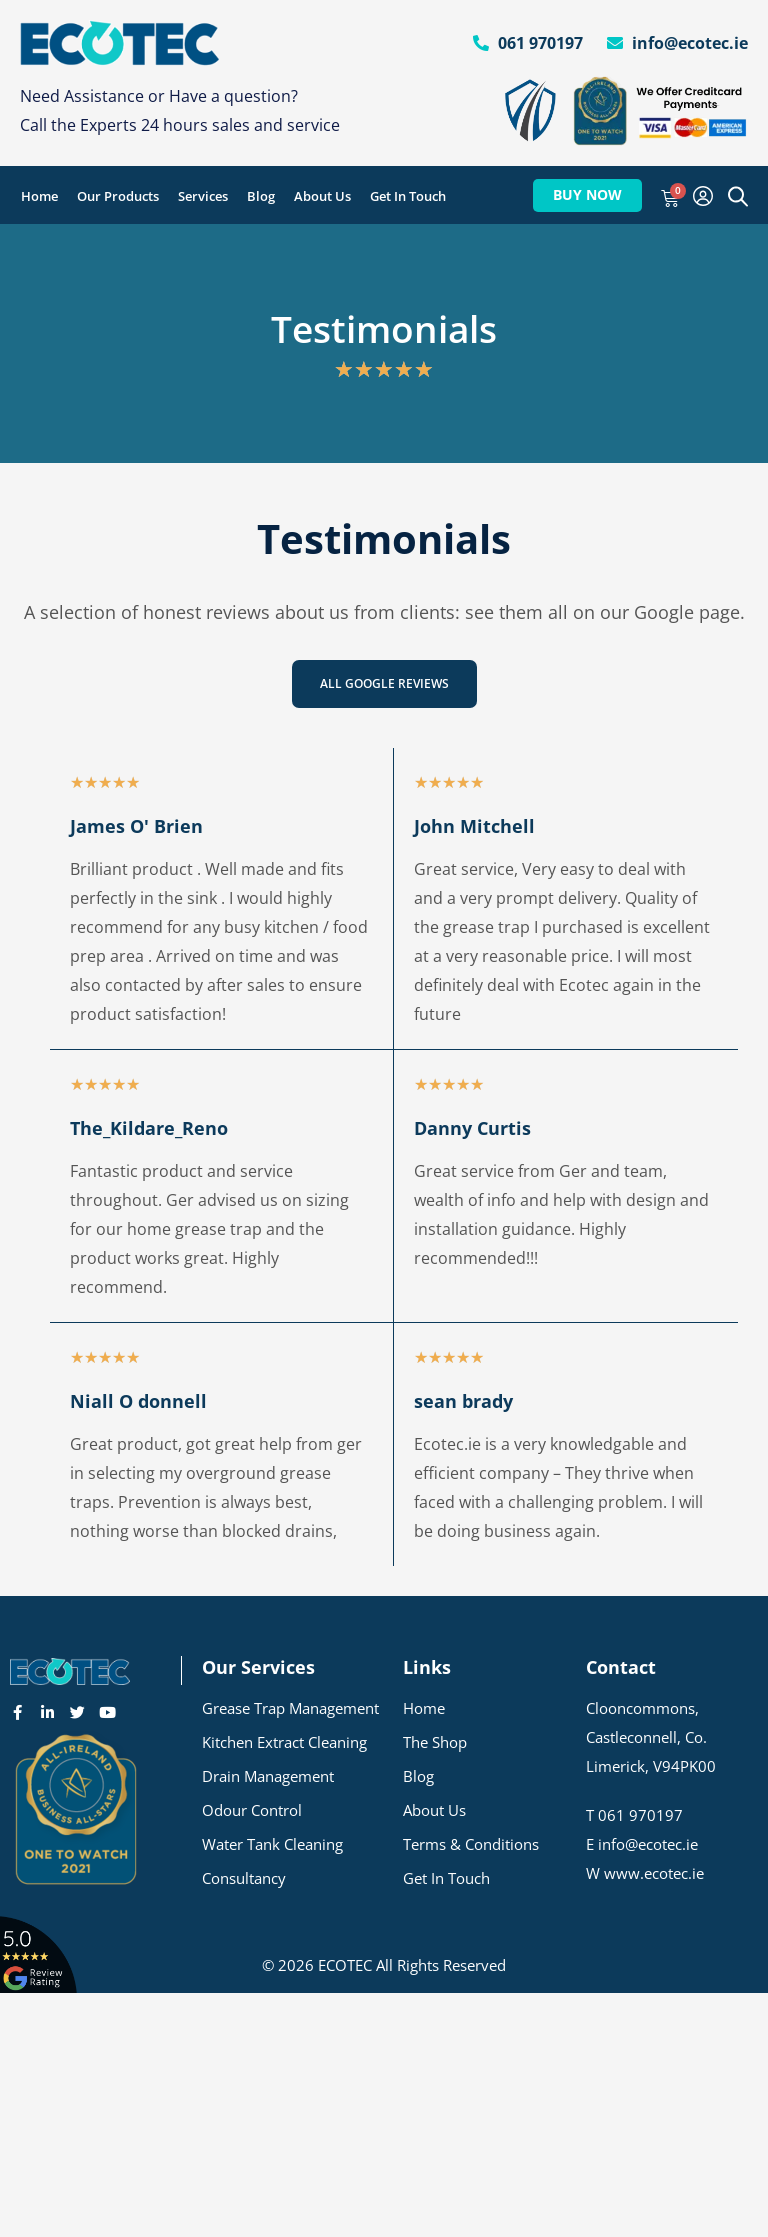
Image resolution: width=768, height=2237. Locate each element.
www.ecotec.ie (654, 1873)
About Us (322, 196)
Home (39, 196)
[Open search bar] (738, 196)
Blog (261, 196)
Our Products (118, 196)
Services (203, 196)
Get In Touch (408, 196)
